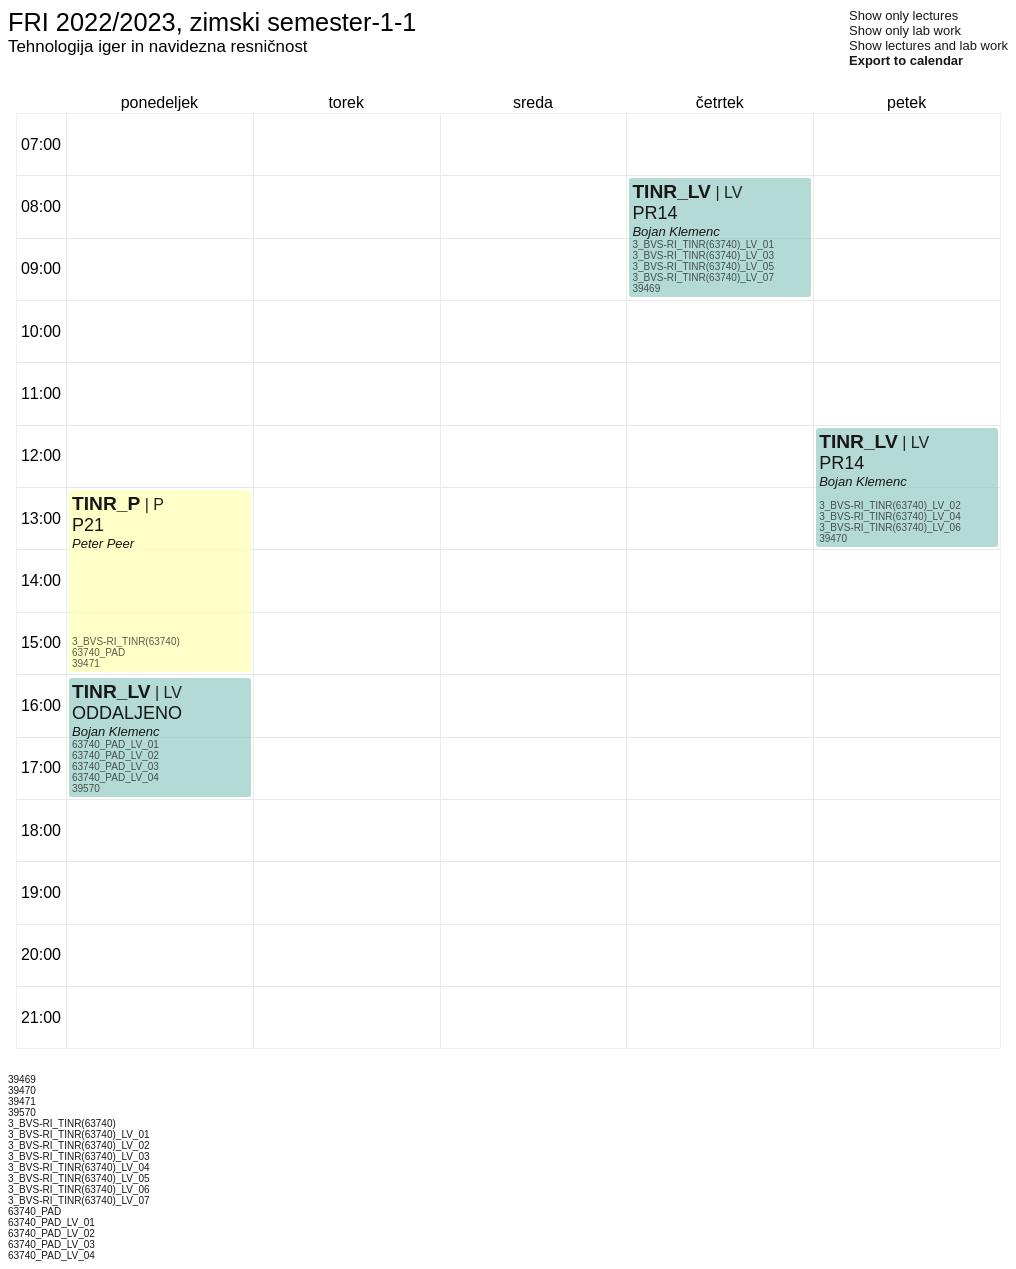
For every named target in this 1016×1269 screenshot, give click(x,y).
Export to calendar (906, 60)
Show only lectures (903, 15)
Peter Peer (103, 543)
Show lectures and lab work (928, 45)
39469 (646, 288)
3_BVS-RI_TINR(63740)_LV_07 (703, 277)
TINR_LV (111, 691)
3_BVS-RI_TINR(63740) (126, 641)
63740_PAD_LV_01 (115, 744)
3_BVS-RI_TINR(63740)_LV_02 (890, 505)
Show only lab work (905, 30)
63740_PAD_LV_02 (115, 755)
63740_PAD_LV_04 (115, 777)
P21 (88, 525)
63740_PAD (98, 652)
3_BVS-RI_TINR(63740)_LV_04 (890, 516)
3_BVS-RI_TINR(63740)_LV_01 (703, 244)
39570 (86, 788)
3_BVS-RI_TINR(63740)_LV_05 (703, 266)
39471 (86, 663)
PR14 (654, 213)
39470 (833, 538)
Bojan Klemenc (115, 731)
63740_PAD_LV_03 (115, 766)
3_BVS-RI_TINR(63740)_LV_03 (703, 255)
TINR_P (106, 503)
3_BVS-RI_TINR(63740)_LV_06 (890, 527)
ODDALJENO (127, 713)
